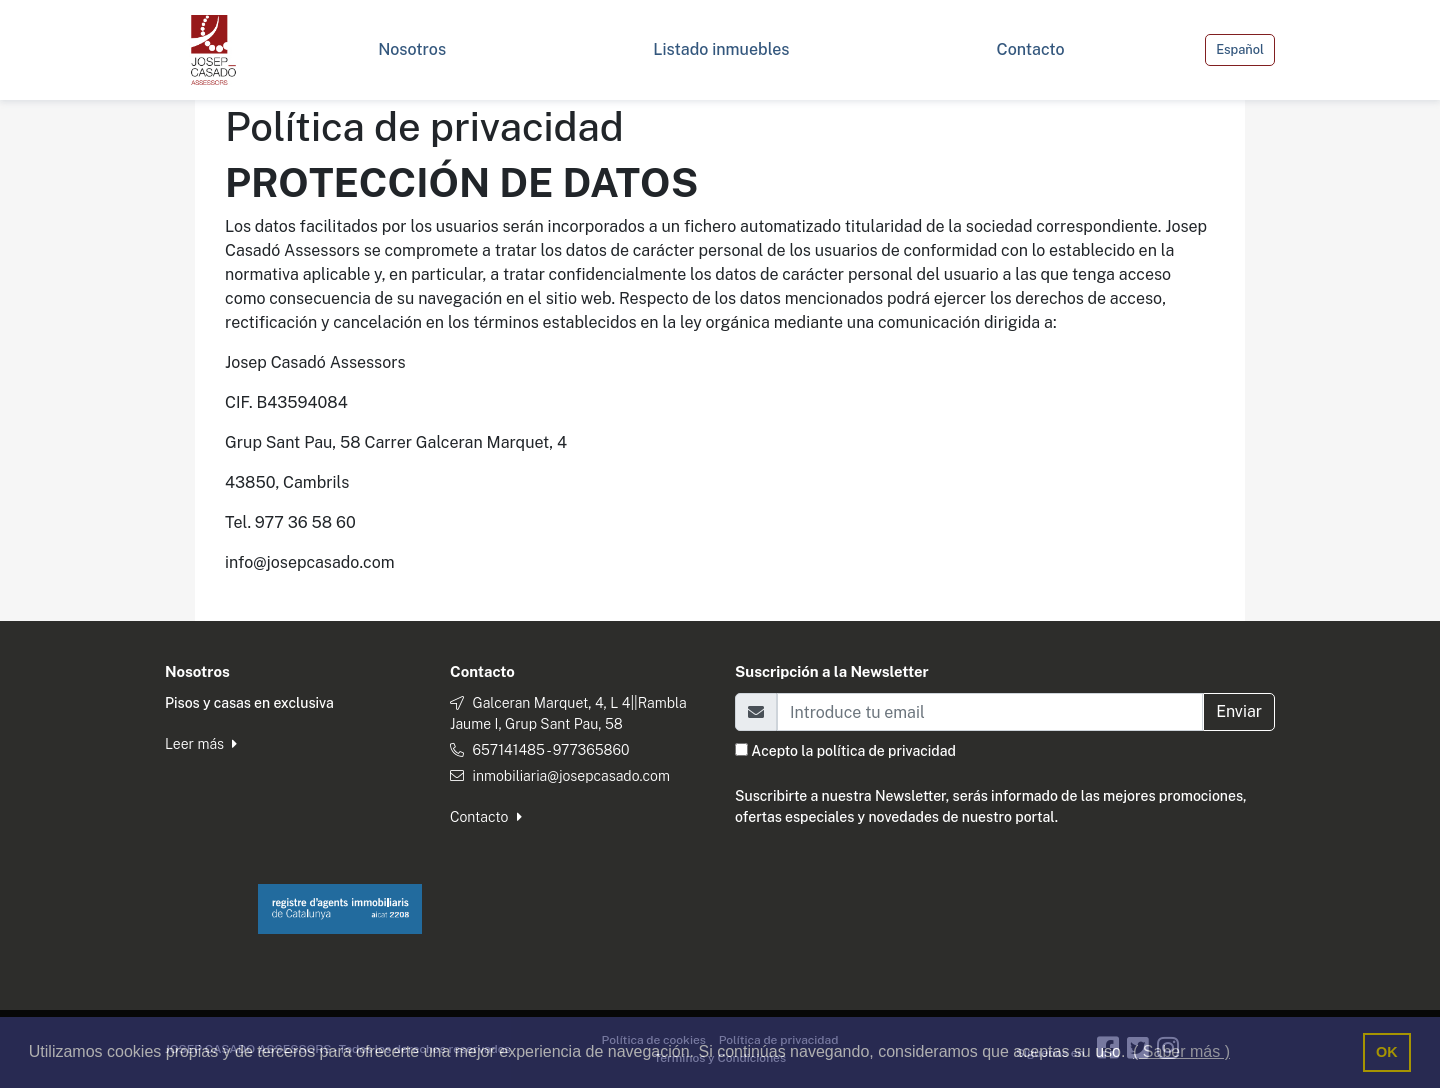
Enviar (1239, 711)
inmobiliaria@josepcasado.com (570, 776)
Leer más (201, 744)
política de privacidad (886, 751)
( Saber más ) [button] (1181, 1051)
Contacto (486, 817)
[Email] (990, 712)
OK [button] (1387, 1052)
